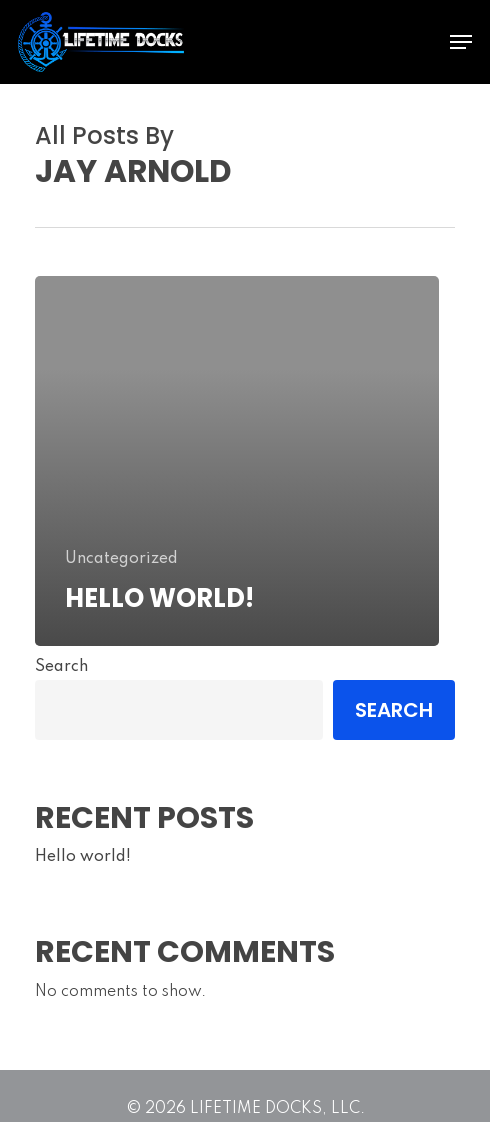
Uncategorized (121, 559)
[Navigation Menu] (461, 42)
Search (61, 667)
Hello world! (83, 857)
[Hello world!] (237, 461)
